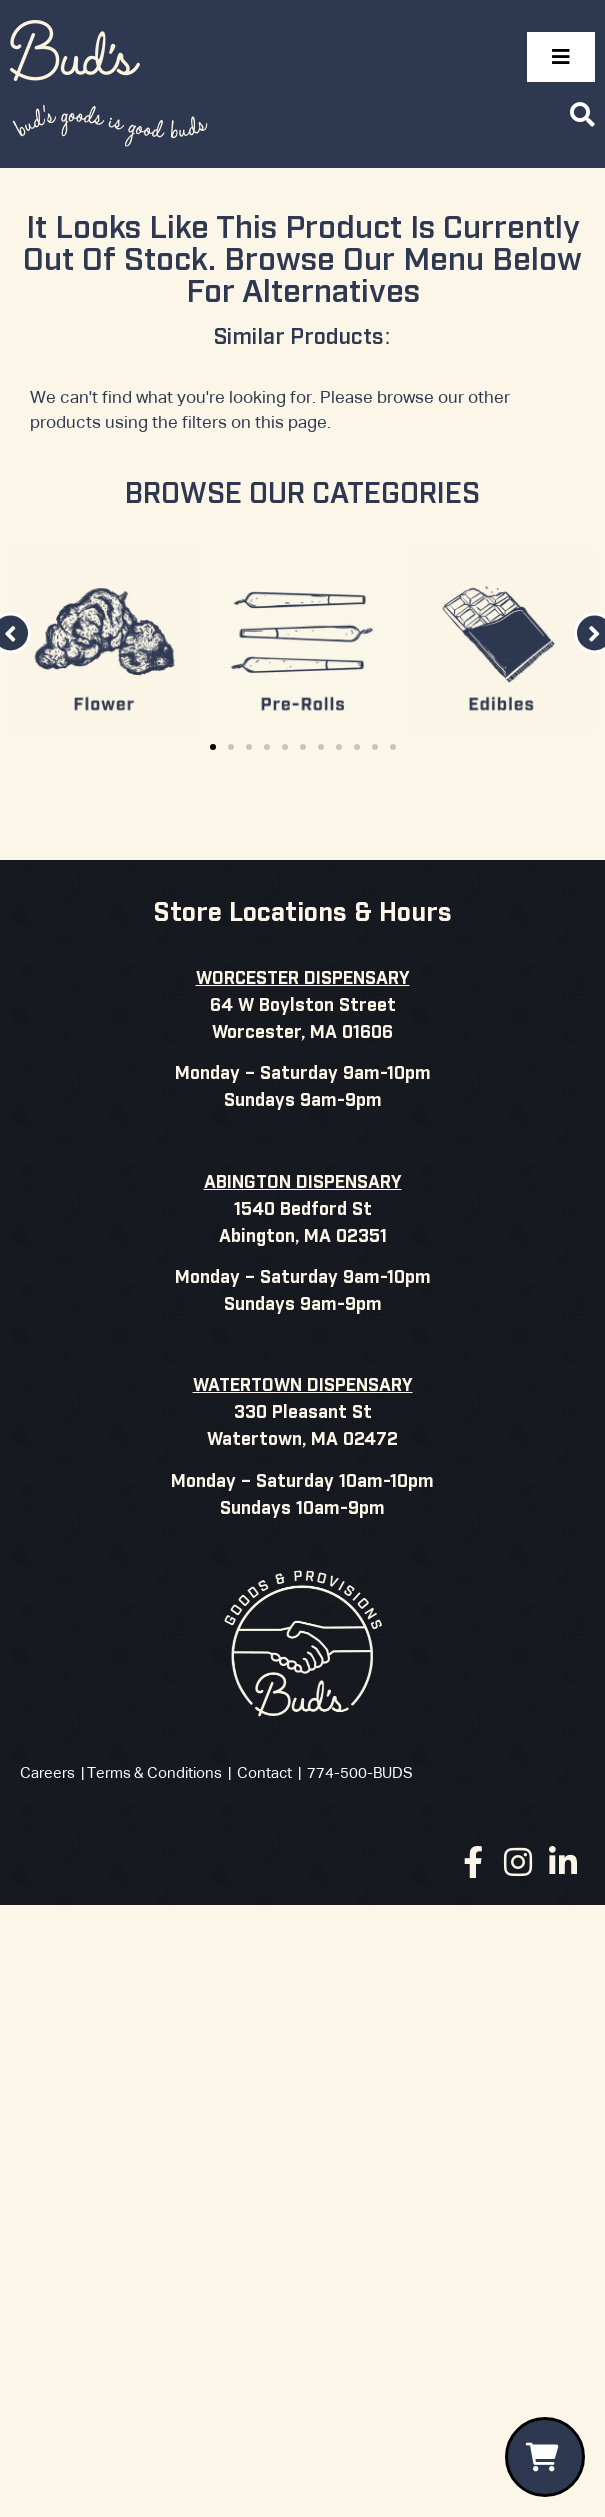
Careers (47, 1773)
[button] (213, 747)
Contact (264, 1773)
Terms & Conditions (154, 1773)
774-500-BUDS (360, 1773)
